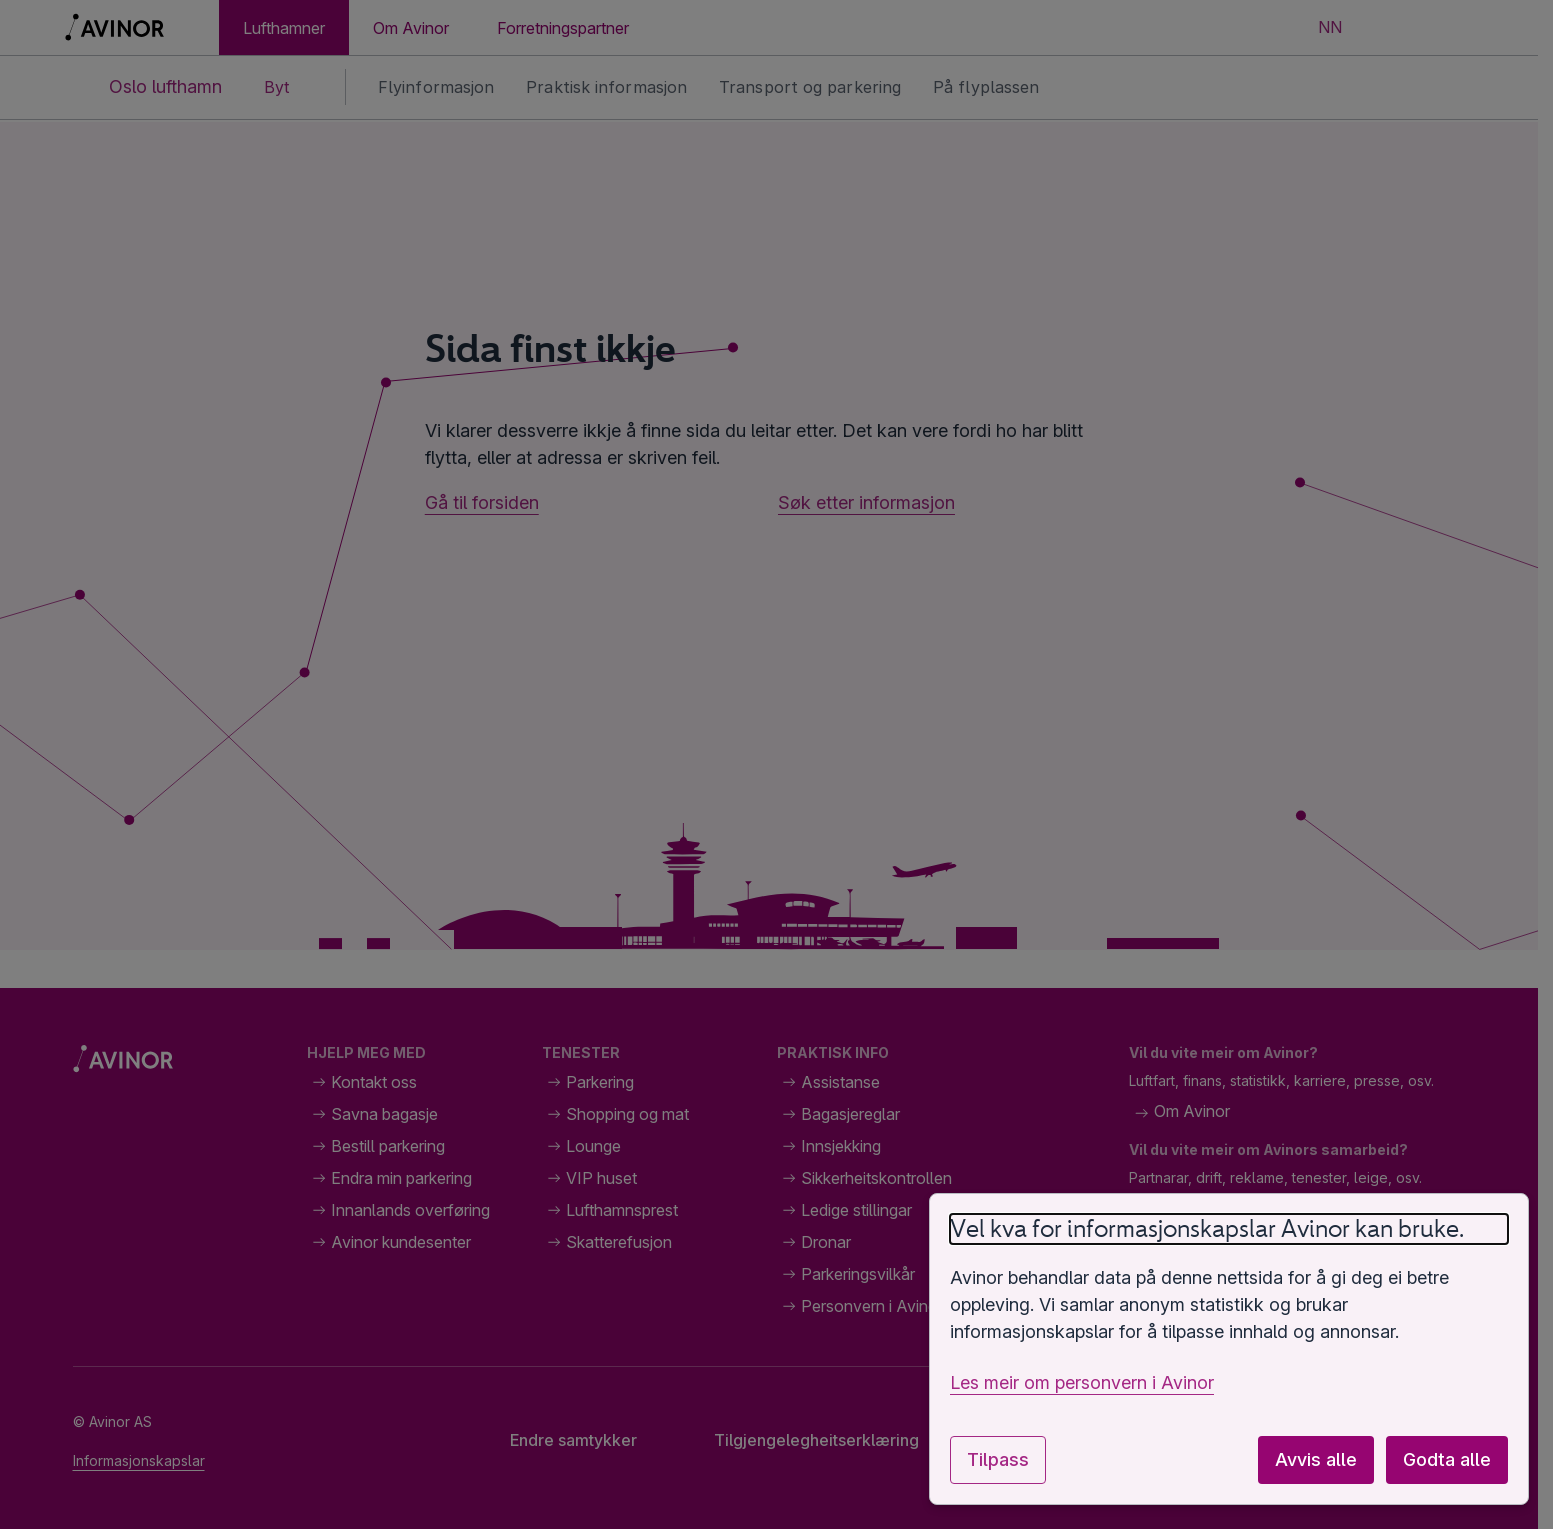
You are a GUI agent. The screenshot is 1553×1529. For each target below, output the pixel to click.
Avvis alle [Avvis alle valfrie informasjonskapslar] (1316, 1459)
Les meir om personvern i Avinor (1082, 1382)
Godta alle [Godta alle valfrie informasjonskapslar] (1447, 1459)
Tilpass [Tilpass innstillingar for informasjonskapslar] (998, 1459)
